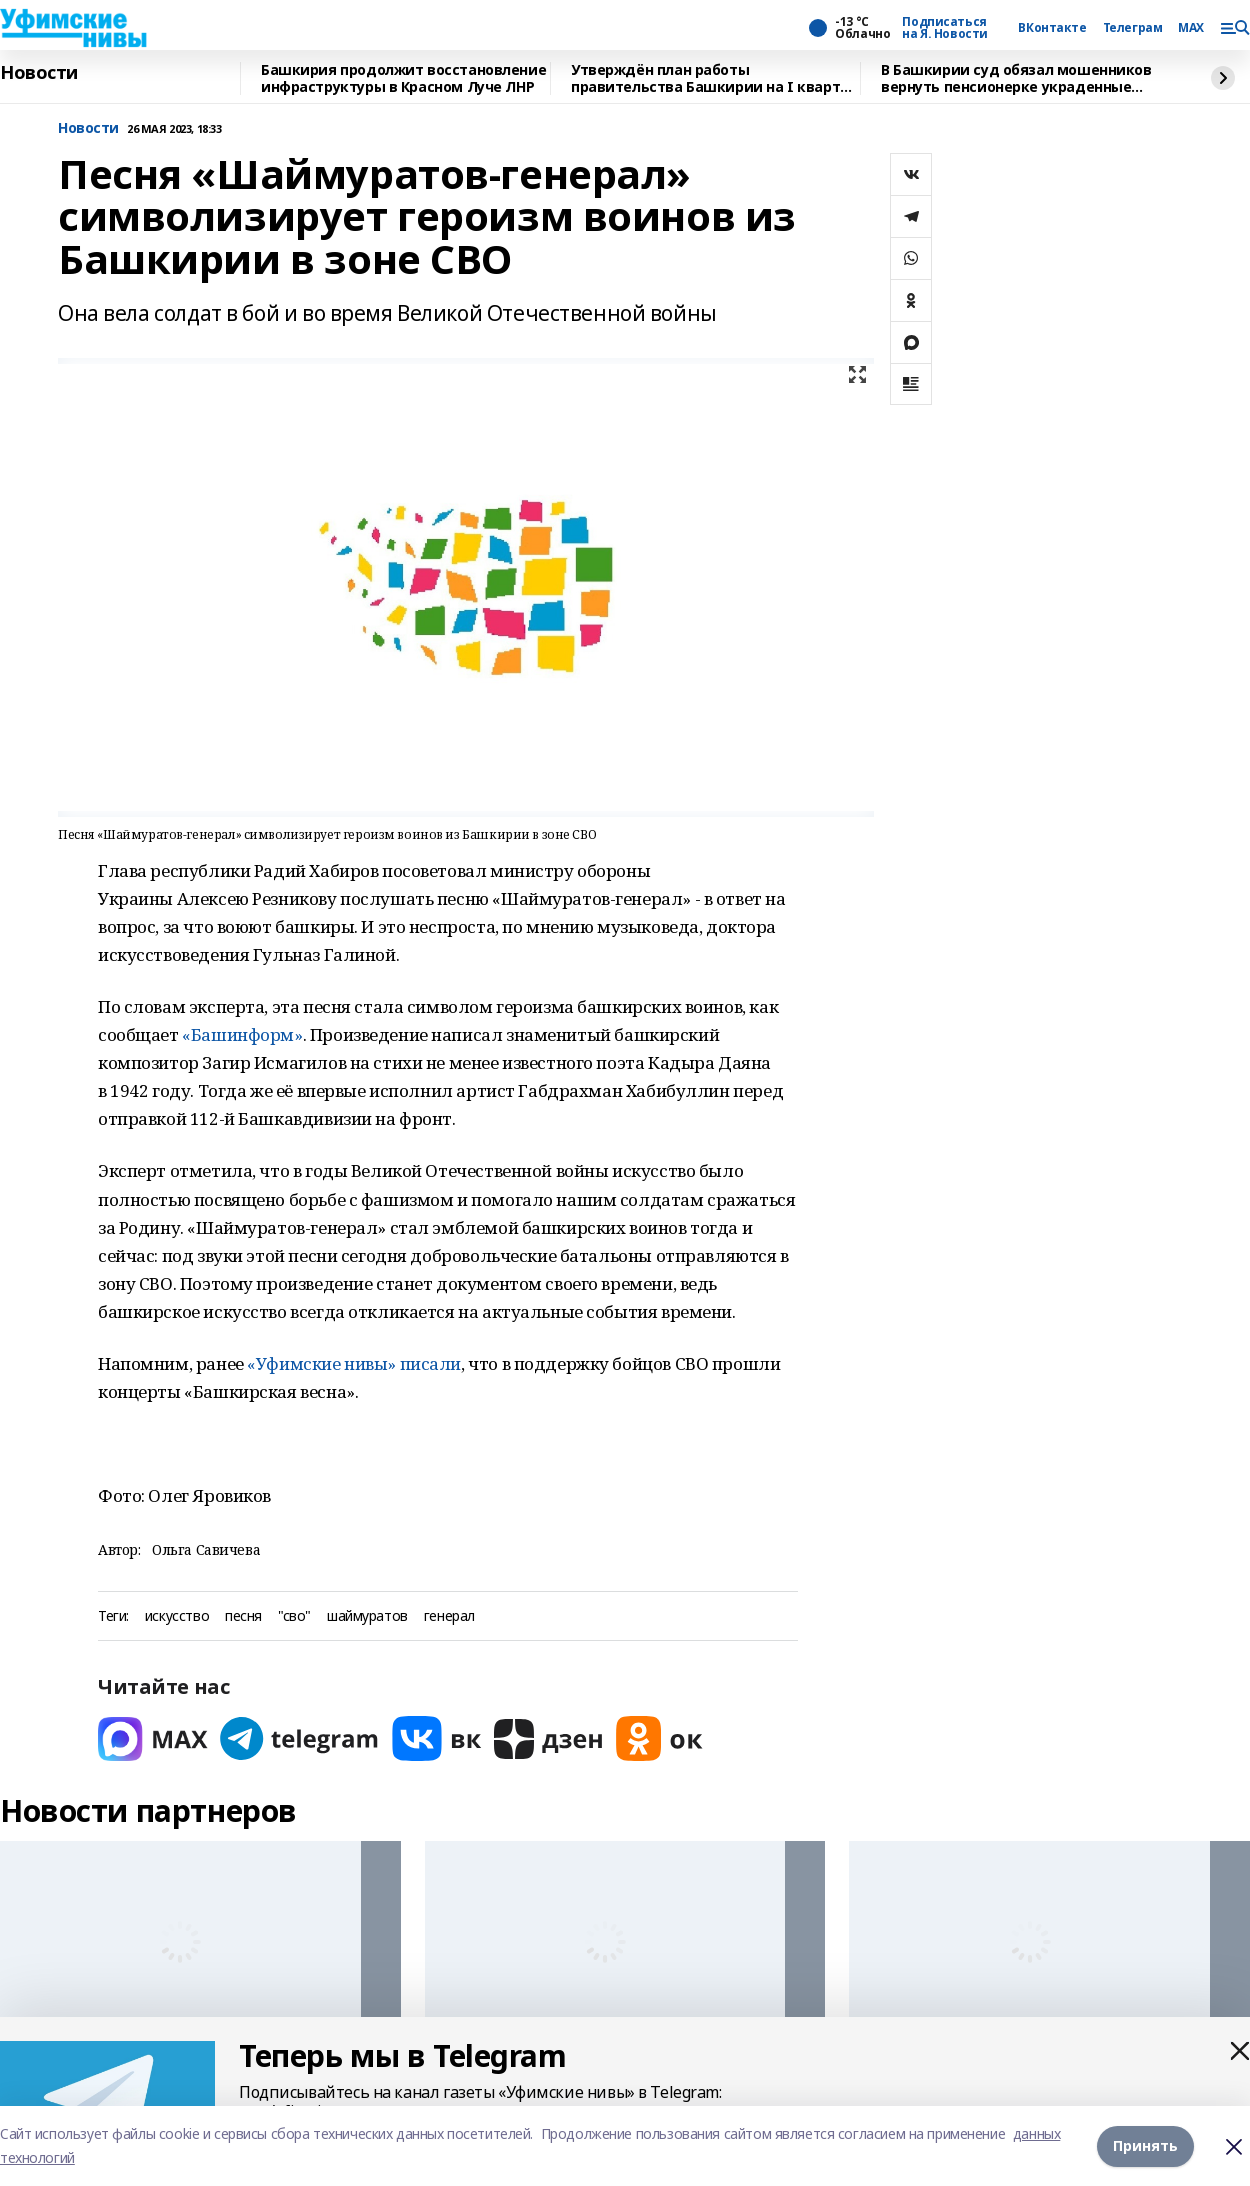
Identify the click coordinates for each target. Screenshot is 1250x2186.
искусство (177, 1616)
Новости (39, 73)
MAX (1191, 28)
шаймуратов (367, 1616)
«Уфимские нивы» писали (354, 1363)
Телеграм (1133, 28)
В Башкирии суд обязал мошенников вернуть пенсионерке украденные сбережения (1016, 78)
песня (243, 1616)
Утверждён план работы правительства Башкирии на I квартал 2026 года (714, 78)
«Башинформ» (242, 1034)
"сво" (294, 1616)
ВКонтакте (1052, 28)
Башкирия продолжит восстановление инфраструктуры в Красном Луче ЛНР (403, 78)
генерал (449, 1616)
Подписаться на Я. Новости (945, 28)
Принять (1145, 2145)
